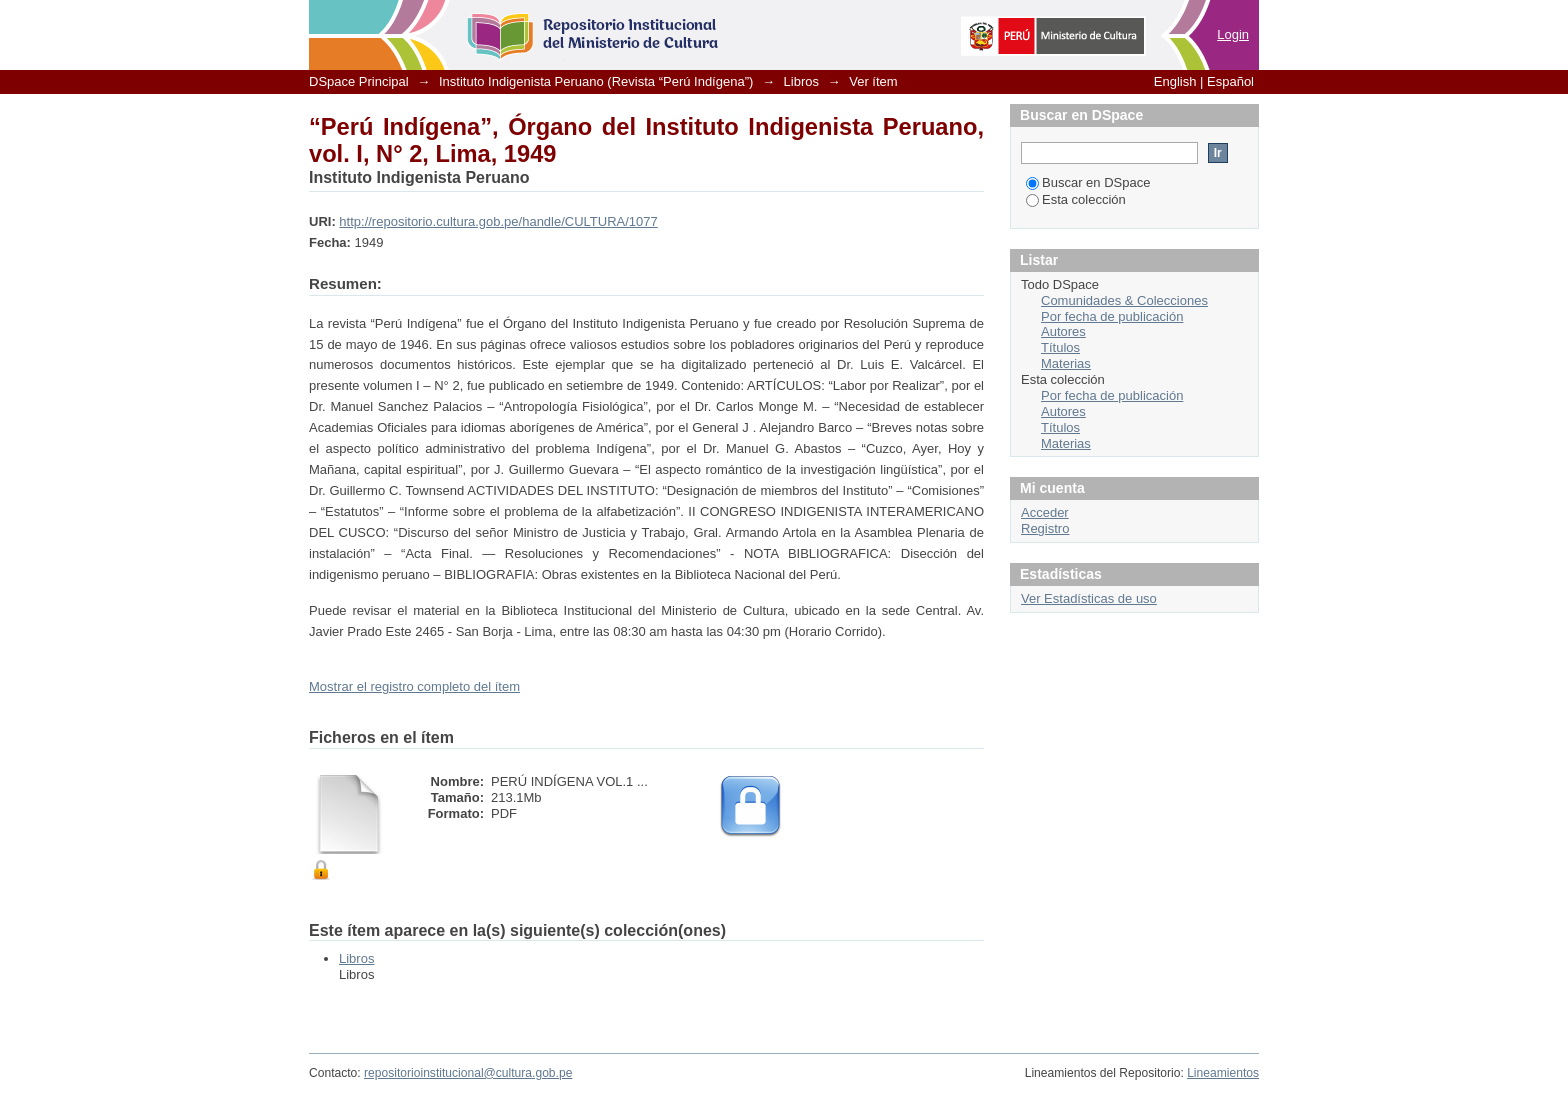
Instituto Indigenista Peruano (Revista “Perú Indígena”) (596, 81)
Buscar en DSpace (1088, 182)
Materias (1066, 363)
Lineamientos (1223, 1073)
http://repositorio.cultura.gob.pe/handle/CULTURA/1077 (498, 221)
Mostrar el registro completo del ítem (414, 686)
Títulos (1060, 347)
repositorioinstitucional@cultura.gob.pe (468, 1073)
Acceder (1045, 512)
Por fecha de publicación (1112, 316)
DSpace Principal (359, 81)
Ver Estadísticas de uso (1089, 598)
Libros (801, 81)
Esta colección (1076, 199)
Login (1233, 34)
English (1175, 81)
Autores (1063, 331)
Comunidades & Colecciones (1124, 300)
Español (1230, 81)
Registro (1045, 528)
